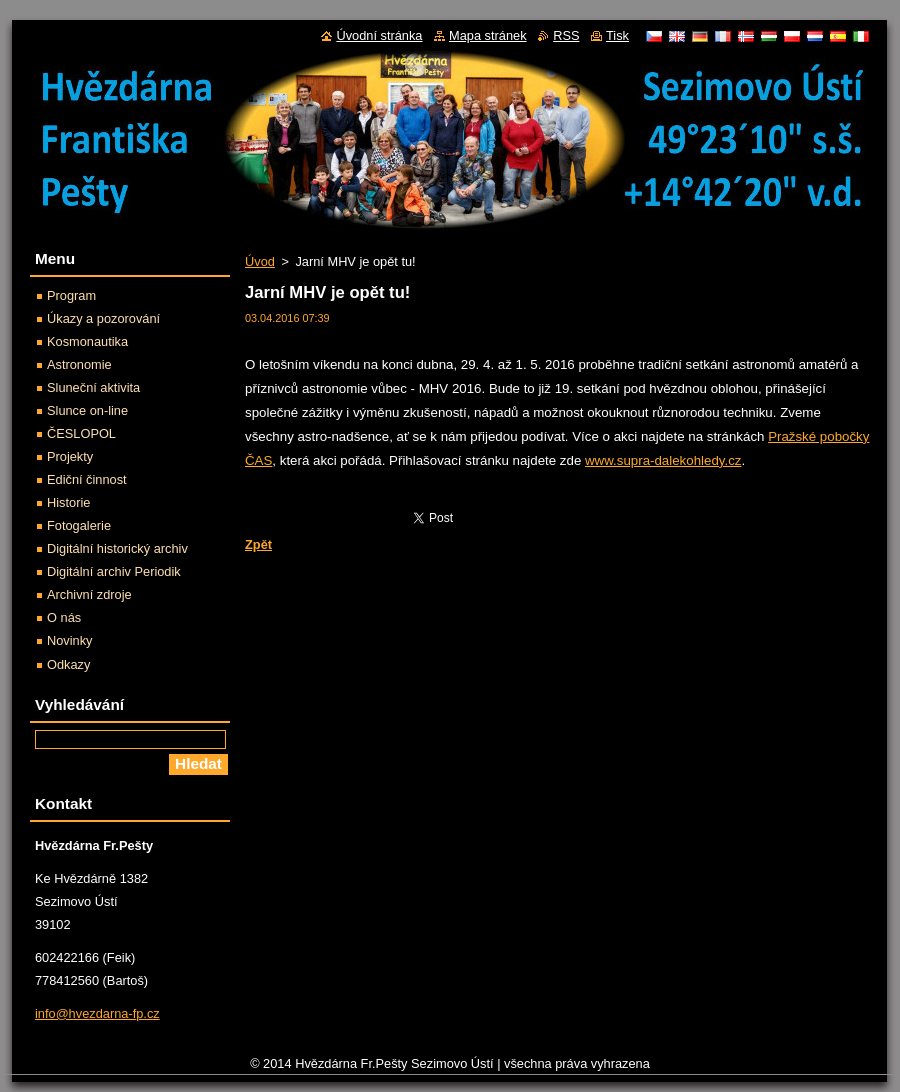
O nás (64, 617)
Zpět (258, 544)
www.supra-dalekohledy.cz (663, 460)
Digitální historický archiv (117, 548)
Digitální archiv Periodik (114, 571)
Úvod (260, 261)
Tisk (617, 35)
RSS (566, 35)
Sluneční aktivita (93, 387)
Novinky (70, 640)
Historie (68, 502)
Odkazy (68, 664)
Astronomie (79, 364)
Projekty (70, 456)
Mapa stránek (488, 35)
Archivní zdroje (89, 594)
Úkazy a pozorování (103, 318)
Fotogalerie (79, 525)
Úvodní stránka (379, 35)
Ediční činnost (87, 479)
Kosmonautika (87, 341)
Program (71, 295)
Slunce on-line (87, 410)
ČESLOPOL (81, 433)
